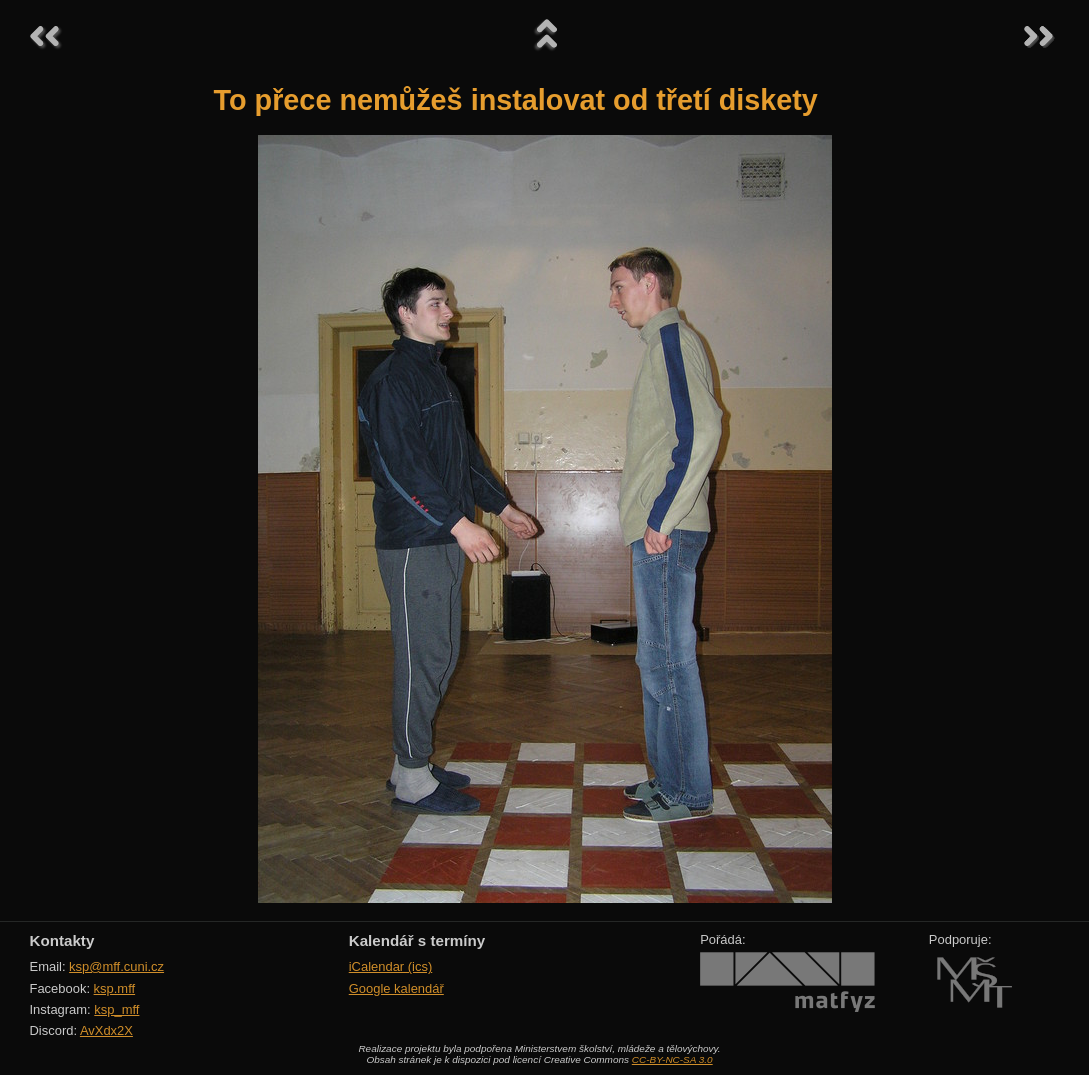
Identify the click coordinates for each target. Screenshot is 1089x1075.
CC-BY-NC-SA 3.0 (672, 1059)
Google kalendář (396, 988)
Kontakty (62, 940)
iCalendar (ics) (391, 966)
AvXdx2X (106, 1030)
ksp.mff (115, 988)
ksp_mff (116, 1009)
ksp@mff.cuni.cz (116, 966)
